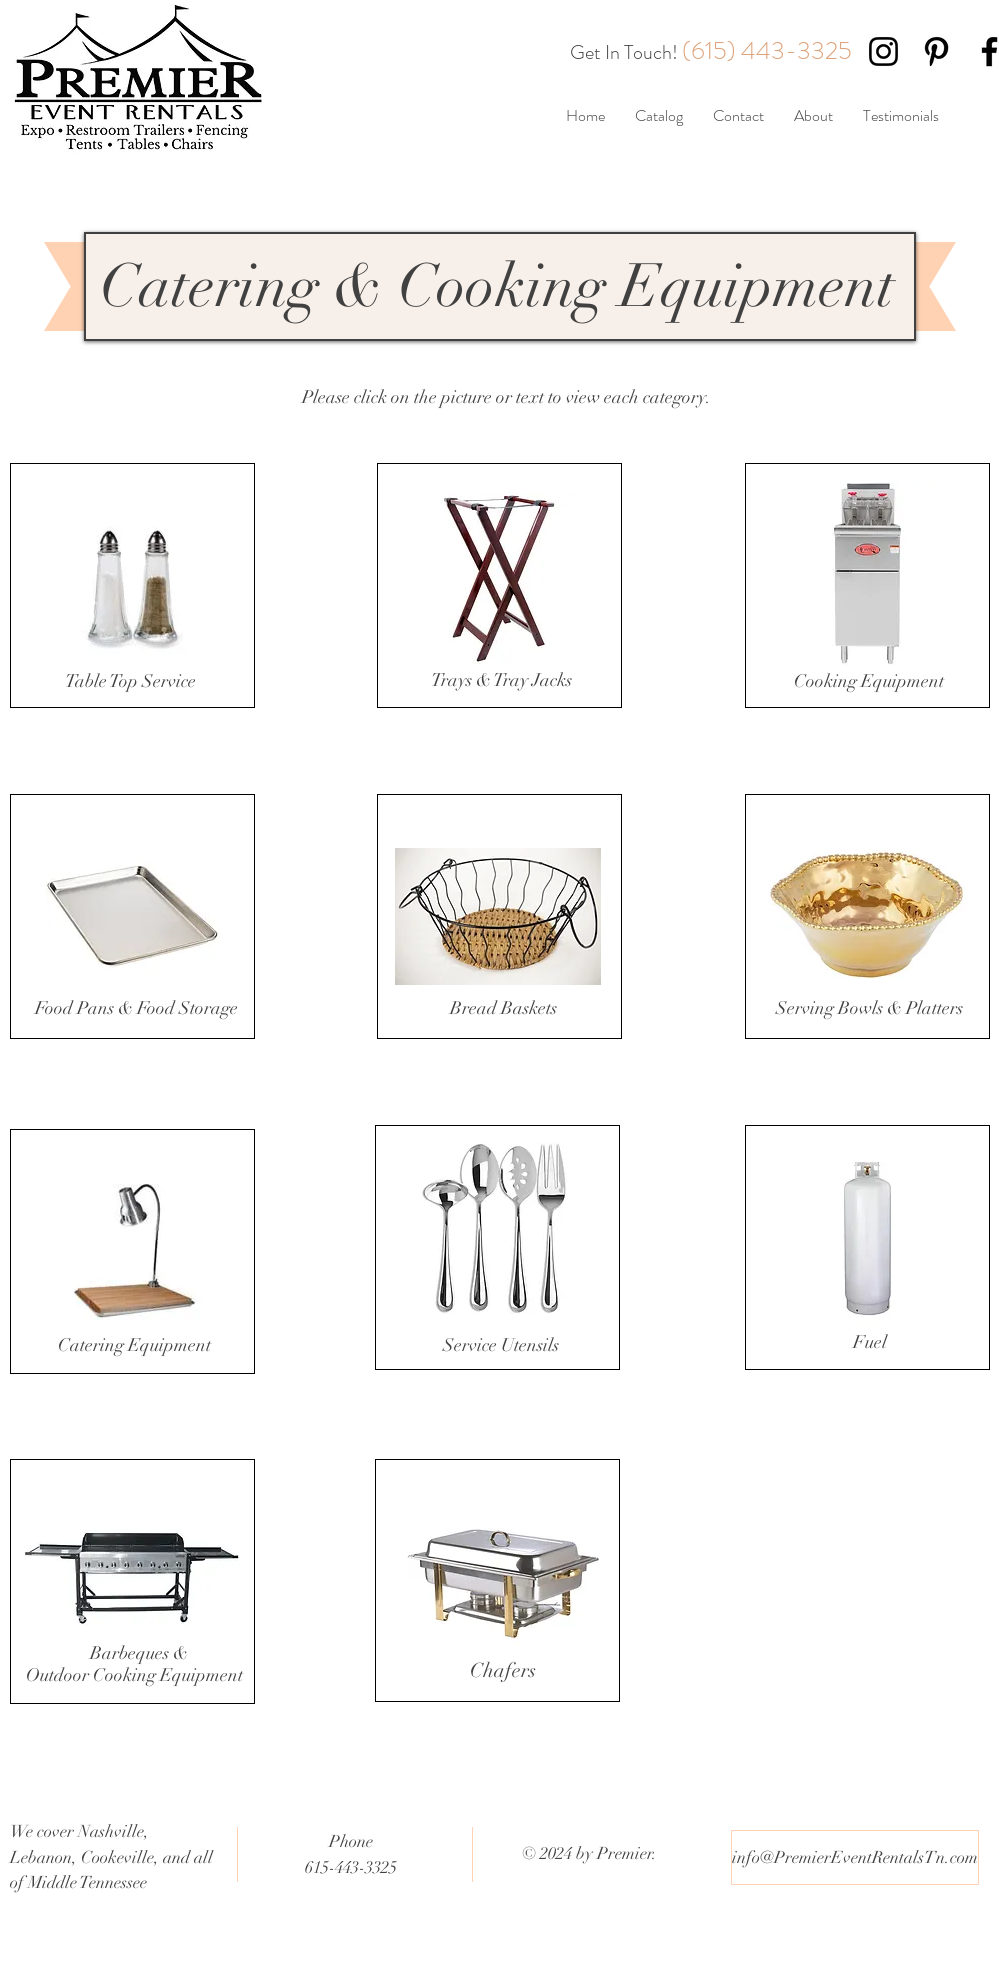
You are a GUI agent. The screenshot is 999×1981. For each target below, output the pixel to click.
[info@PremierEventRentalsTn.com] (855, 1857)
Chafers (503, 1670)
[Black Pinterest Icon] (936, 51)
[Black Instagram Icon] (883, 51)
